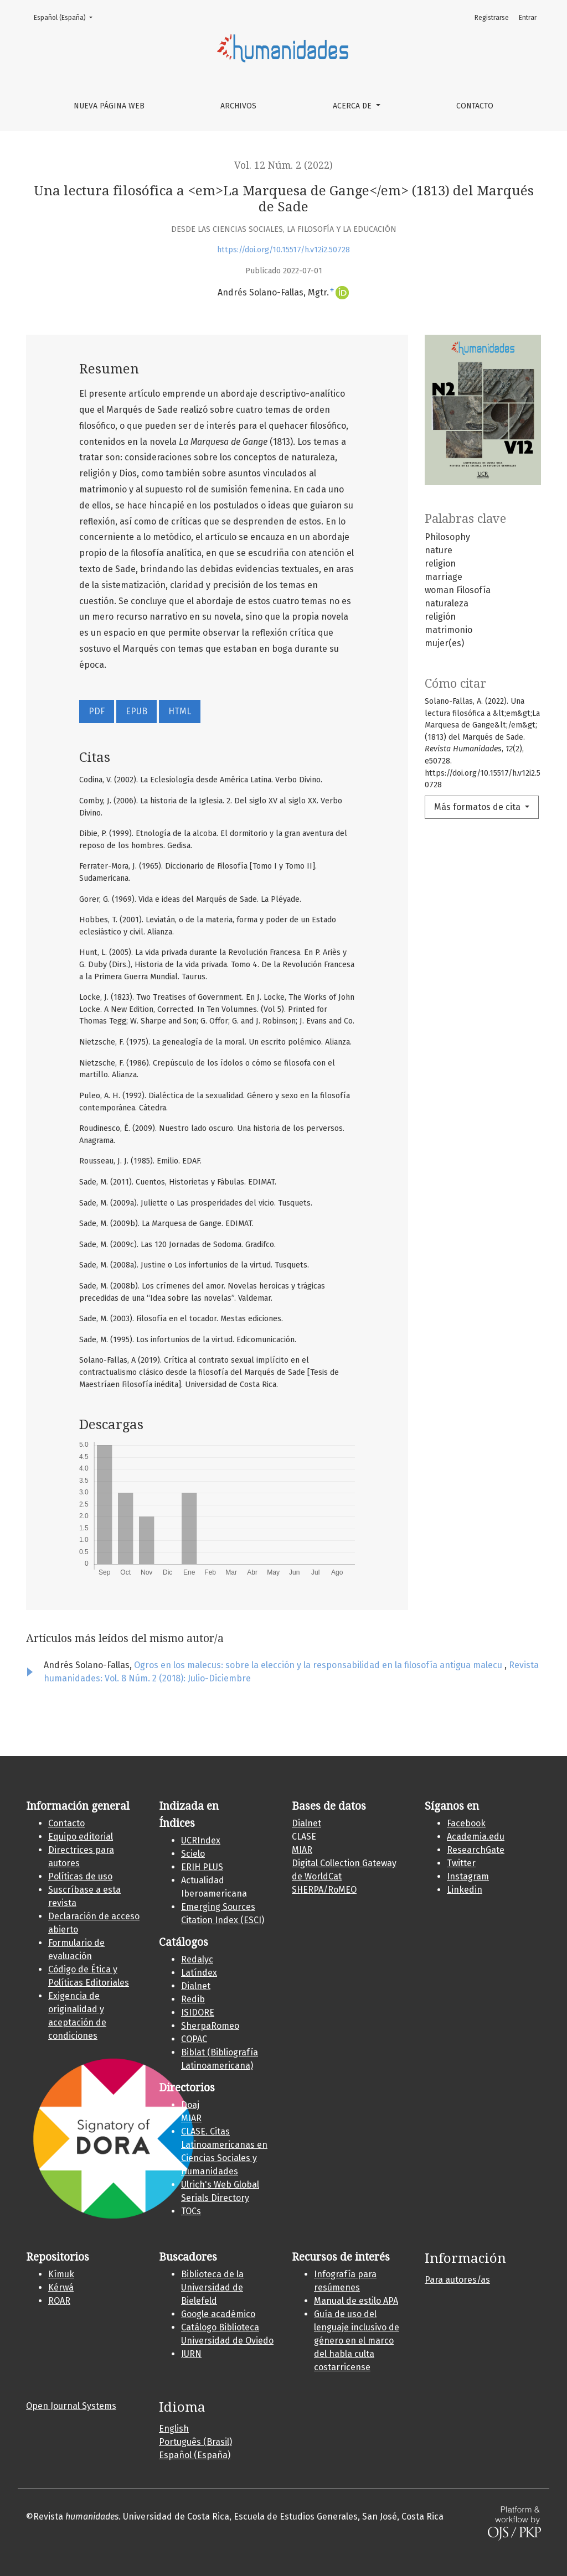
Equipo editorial (80, 1836)
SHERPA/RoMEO (324, 1889)
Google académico (218, 2314)
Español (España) (66, 17)
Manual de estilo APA (356, 2300)
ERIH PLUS (202, 1867)
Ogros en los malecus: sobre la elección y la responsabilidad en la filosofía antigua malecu (319, 1665)
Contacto (474, 106)
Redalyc (197, 1959)
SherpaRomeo (210, 2026)
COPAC (194, 2039)
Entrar (528, 18)
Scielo (193, 1853)
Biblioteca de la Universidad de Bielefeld (212, 2287)
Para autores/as (457, 2279)
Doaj (190, 2105)
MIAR (191, 2118)
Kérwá (61, 2287)
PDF (97, 711)
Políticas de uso (80, 1876)
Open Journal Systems (71, 2406)
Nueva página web (109, 106)
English (174, 2428)
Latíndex (199, 1972)
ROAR (59, 2300)
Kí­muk (61, 2274)
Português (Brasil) (195, 2442)
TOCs (191, 2211)
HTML (179, 711)
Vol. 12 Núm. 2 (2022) (283, 165)
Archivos (238, 106)
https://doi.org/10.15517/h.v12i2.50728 (283, 250)
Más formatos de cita (478, 807)
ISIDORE (197, 2012)
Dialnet (195, 1986)
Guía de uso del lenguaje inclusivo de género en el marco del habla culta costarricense (356, 2340)
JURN (191, 2354)
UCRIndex (200, 1840)
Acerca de (353, 106)
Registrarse (492, 18)
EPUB (136, 711)
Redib (193, 1999)
